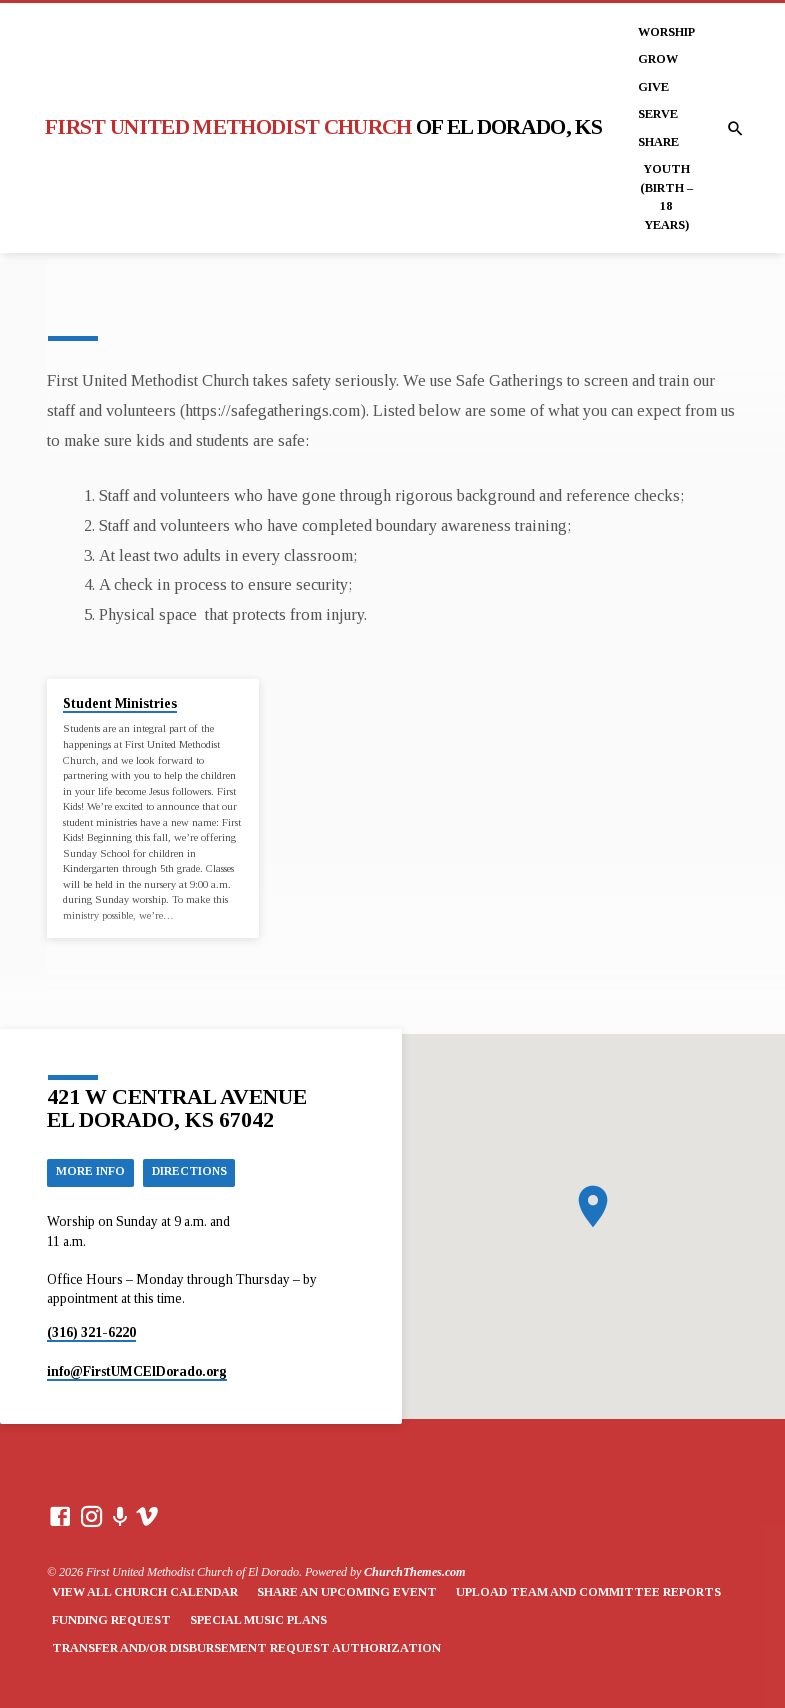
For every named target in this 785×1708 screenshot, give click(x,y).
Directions (197, 1171)
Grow (658, 59)
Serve (658, 114)
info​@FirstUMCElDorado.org (137, 1371)
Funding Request (111, 1620)
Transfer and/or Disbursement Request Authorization (246, 1648)
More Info (93, 1171)
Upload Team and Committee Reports (588, 1593)
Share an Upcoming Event (347, 1593)
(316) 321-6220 (91, 1332)
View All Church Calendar (145, 1593)
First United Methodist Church (323, 127)
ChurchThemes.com (415, 1572)
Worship (666, 32)
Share (658, 142)
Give (653, 87)
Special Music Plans (258, 1620)
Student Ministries (120, 703)
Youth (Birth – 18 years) (666, 196)
